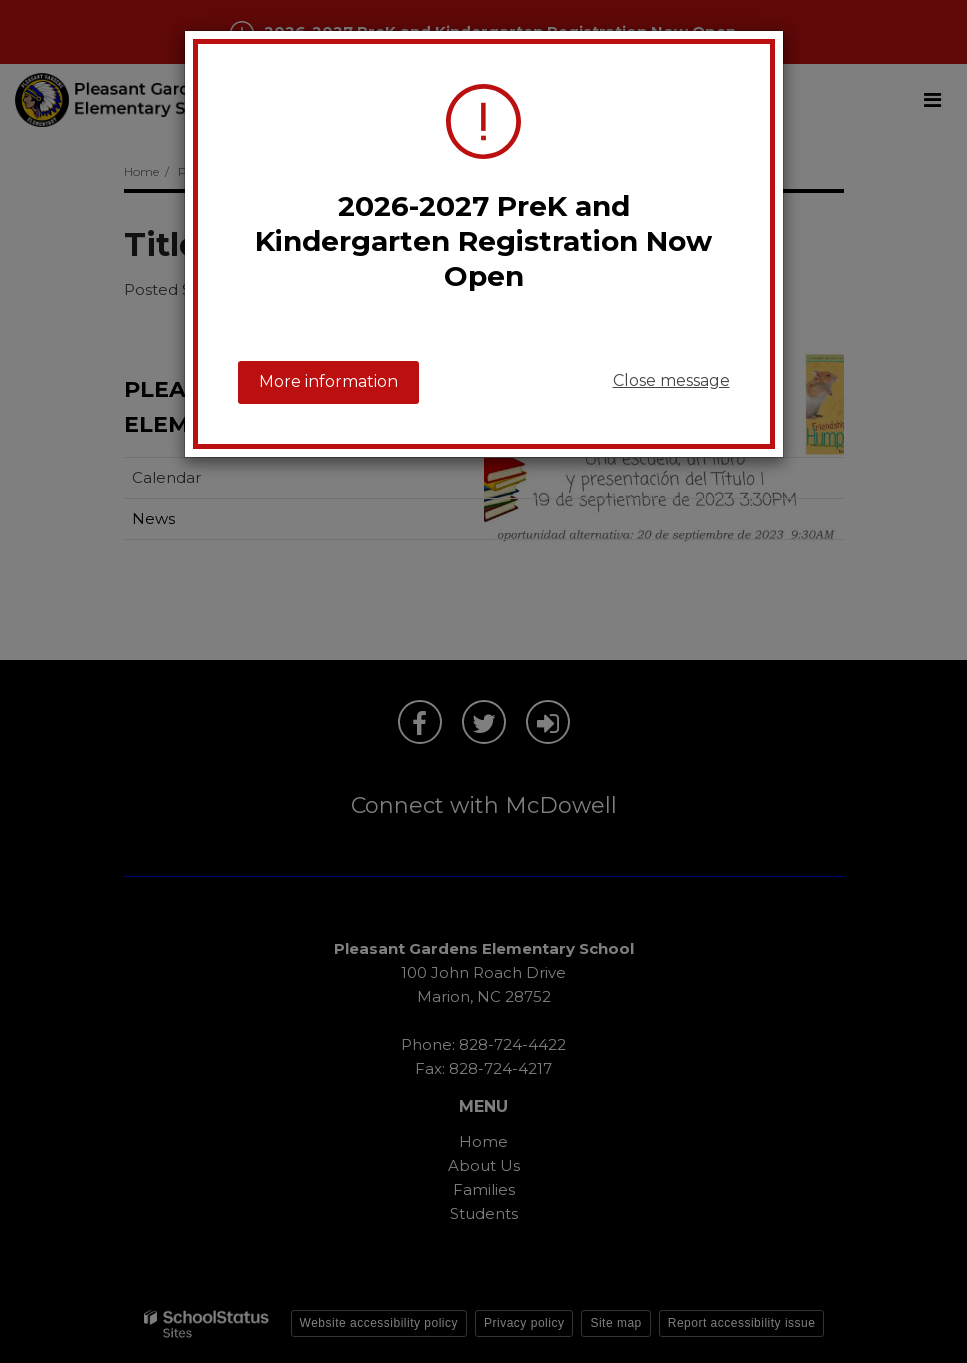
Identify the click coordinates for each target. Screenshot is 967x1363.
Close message (671, 380)
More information (328, 381)
